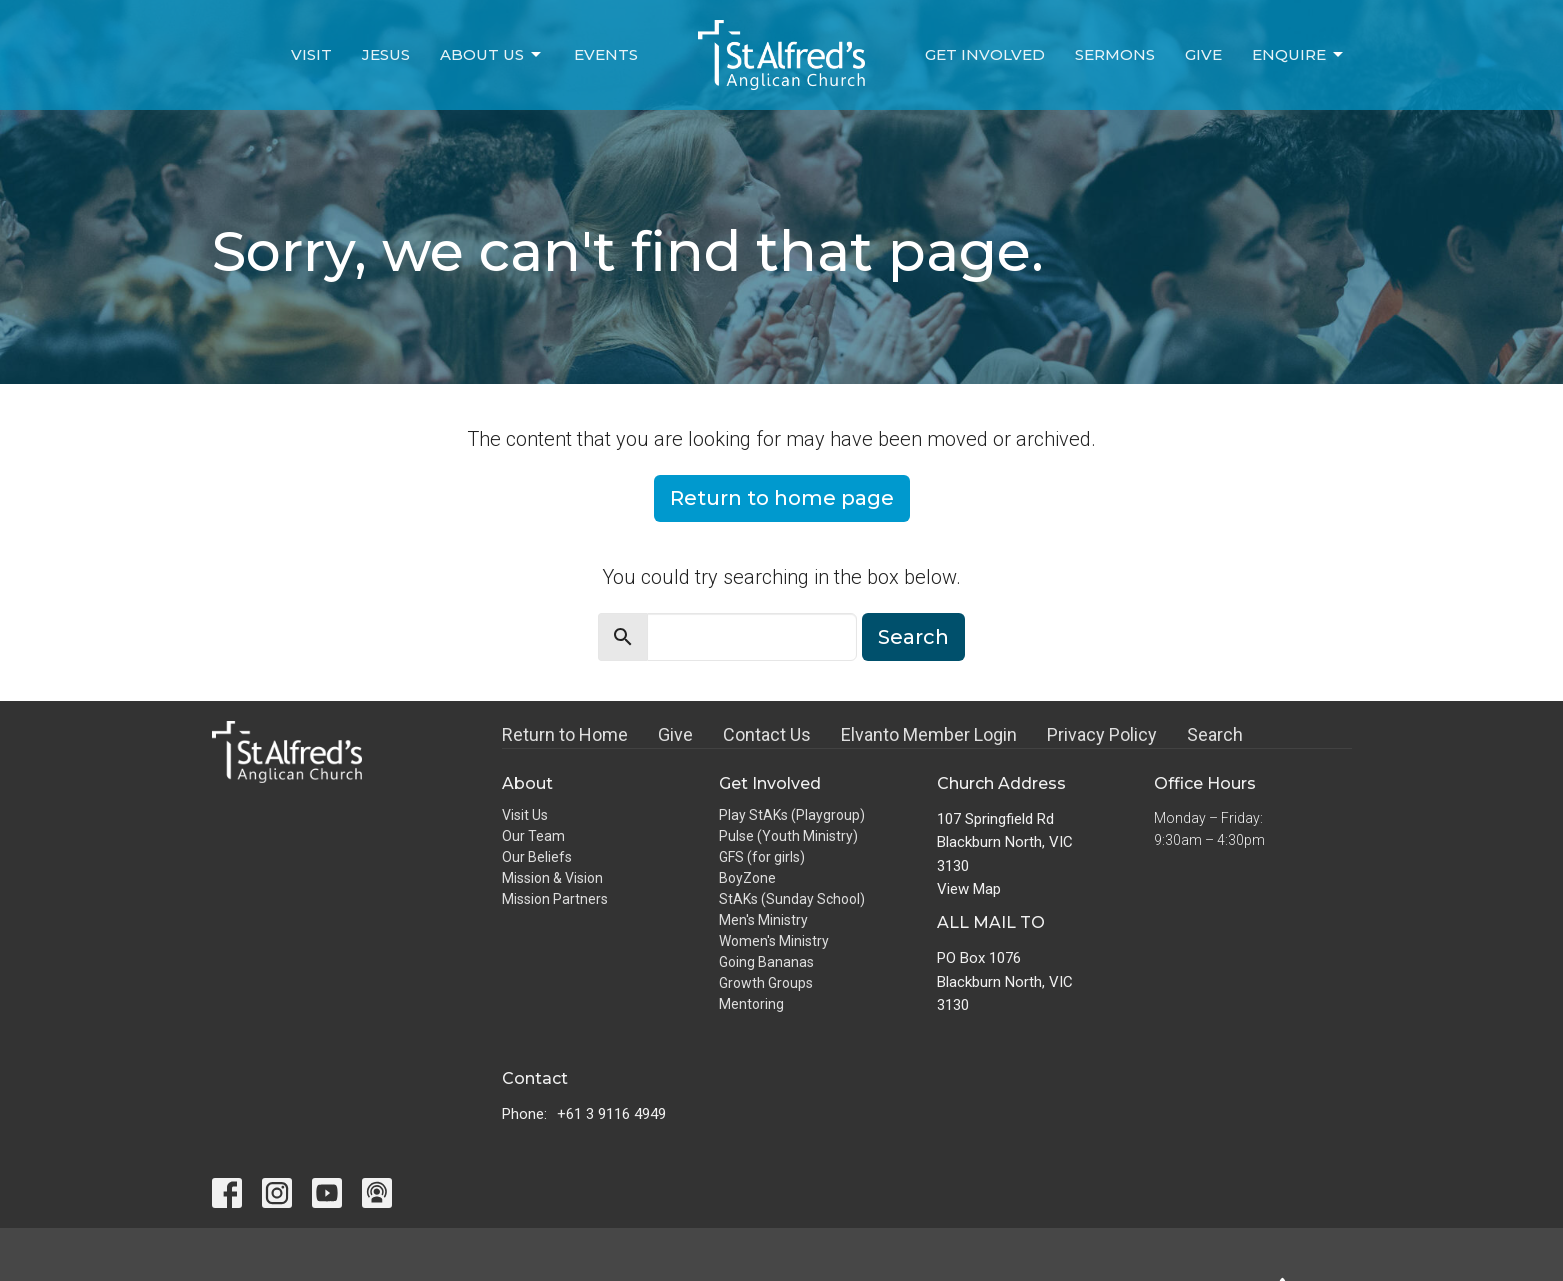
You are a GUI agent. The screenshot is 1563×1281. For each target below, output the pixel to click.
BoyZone (747, 878)
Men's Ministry (763, 920)
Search (913, 637)
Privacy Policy (1102, 734)
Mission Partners (555, 899)
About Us (492, 55)
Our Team (533, 836)
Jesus (386, 54)
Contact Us (767, 734)
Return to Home (565, 734)
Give (1203, 54)
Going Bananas (766, 962)
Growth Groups (766, 983)
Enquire (1299, 55)
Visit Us (525, 815)
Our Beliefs (537, 857)
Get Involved (985, 54)
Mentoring (751, 1004)
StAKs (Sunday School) (792, 899)
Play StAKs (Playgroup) (792, 815)
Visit (311, 54)
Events (606, 54)
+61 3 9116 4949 (611, 1114)
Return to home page (782, 498)
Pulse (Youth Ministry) (788, 836)
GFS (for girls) (762, 857)
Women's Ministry (774, 941)
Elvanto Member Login (929, 734)
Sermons (1115, 54)
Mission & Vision (552, 878)
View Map (969, 889)
